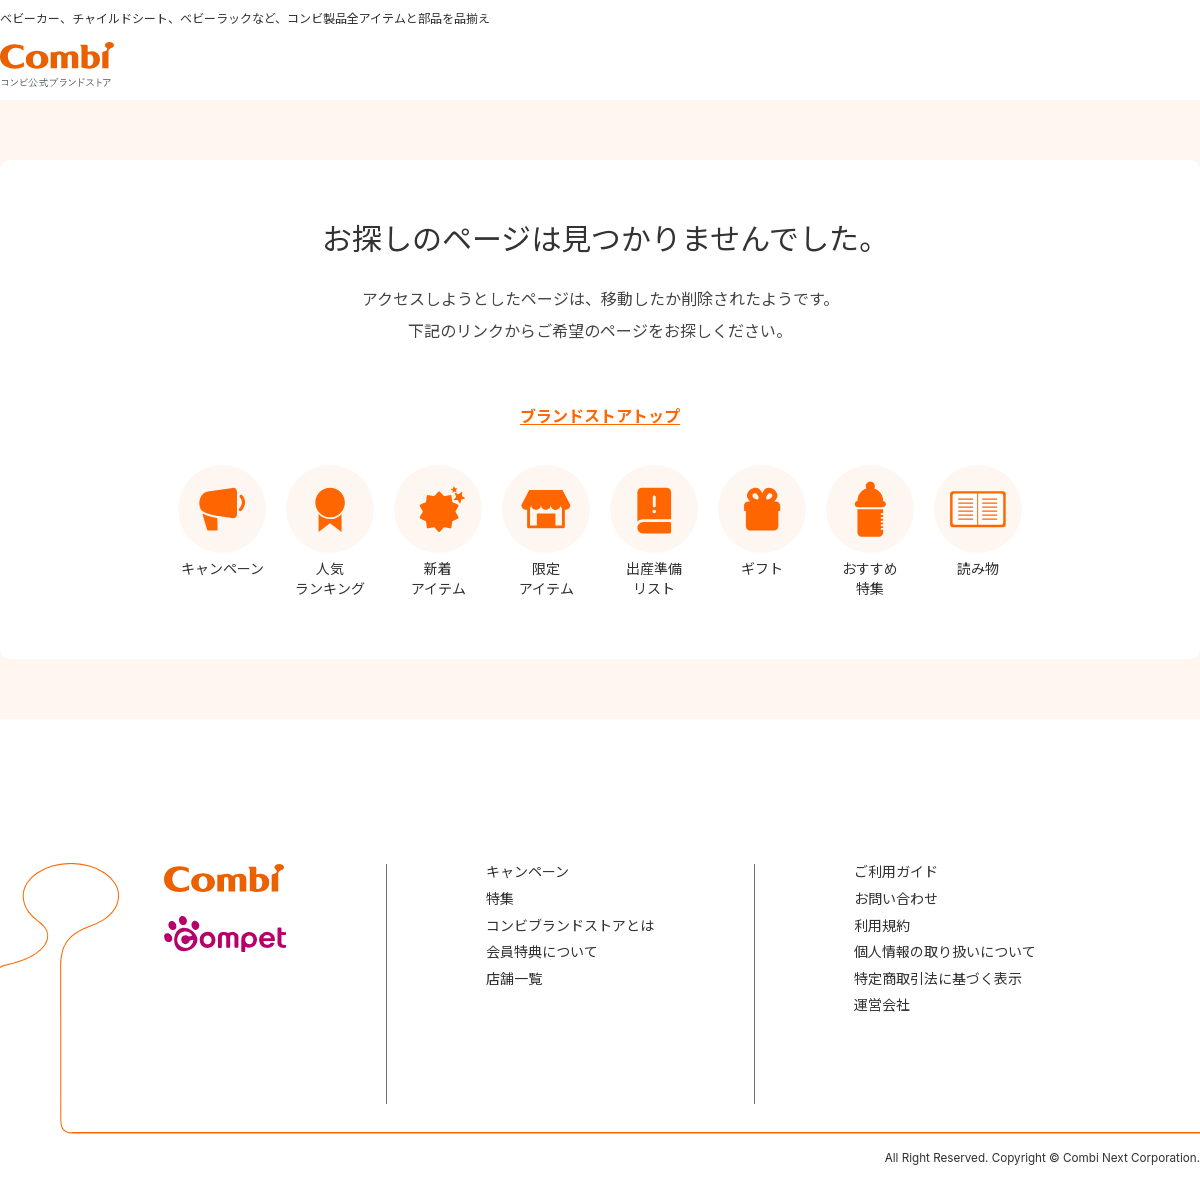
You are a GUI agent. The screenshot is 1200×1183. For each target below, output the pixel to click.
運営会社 (882, 1004)
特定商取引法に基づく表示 (938, 978)
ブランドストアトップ (600, 416)
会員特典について (542, 951)
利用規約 (882, 925)
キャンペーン (527, 871)
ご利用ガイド (896, 871)
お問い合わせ (896, 898)
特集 (500, 898)
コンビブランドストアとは (570, 925)
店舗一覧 (514, 978)
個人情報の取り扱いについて (945, 951)
